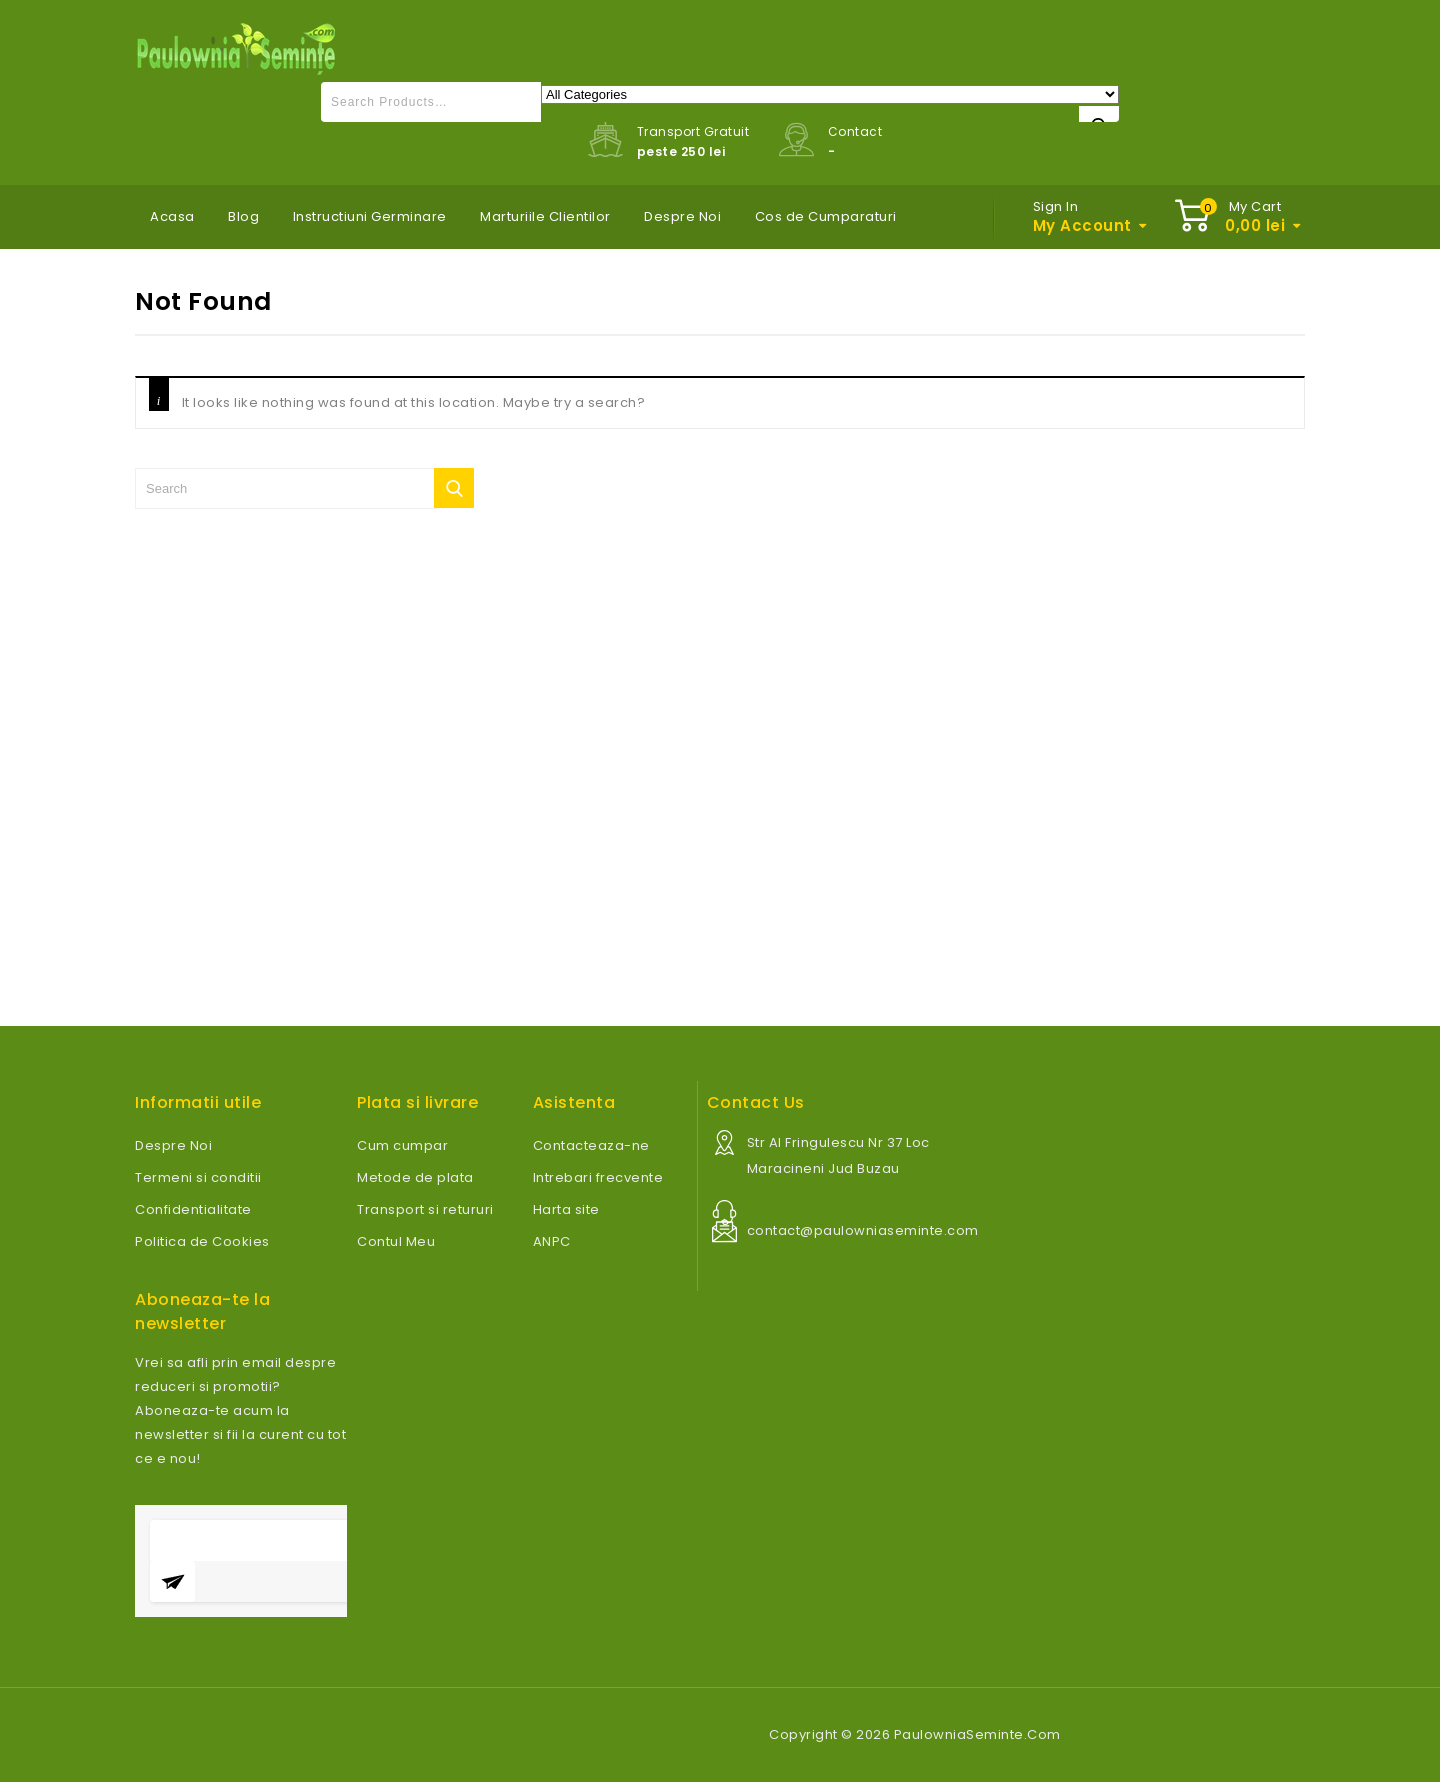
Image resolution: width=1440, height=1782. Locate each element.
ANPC (552, 1241)
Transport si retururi (425, 1209)
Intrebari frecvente (598, 1177)
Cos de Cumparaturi (826, 216)
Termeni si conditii (198, 1177)
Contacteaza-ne (591, 1145)
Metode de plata (415, 1177)
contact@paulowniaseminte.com (863, 1230)
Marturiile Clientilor (545, 216)
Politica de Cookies (202, 1241)
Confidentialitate (193, 1209)
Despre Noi (682, 216)
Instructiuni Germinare (370, 216)
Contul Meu (396, 1241)
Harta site (566, 1209)
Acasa (172, 216)
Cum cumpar (402, 1145)
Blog (243, 216)
